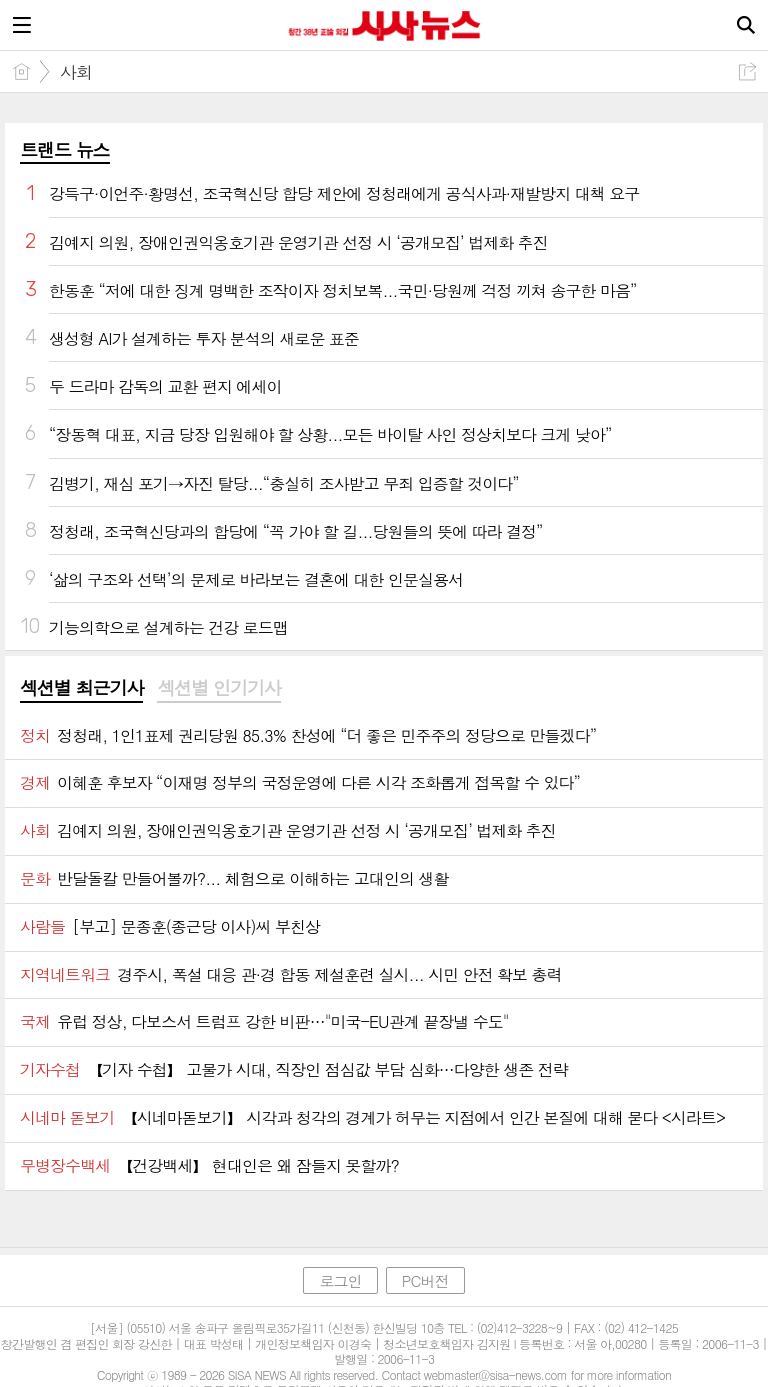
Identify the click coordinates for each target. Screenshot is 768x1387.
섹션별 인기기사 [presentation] (218, 688)
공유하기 (747, 71)
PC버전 (425, 1280)
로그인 (340, 1280)
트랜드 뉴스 (65, 149)
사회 (76, 72)
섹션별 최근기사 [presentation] (81, 688)
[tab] (81, 689)
